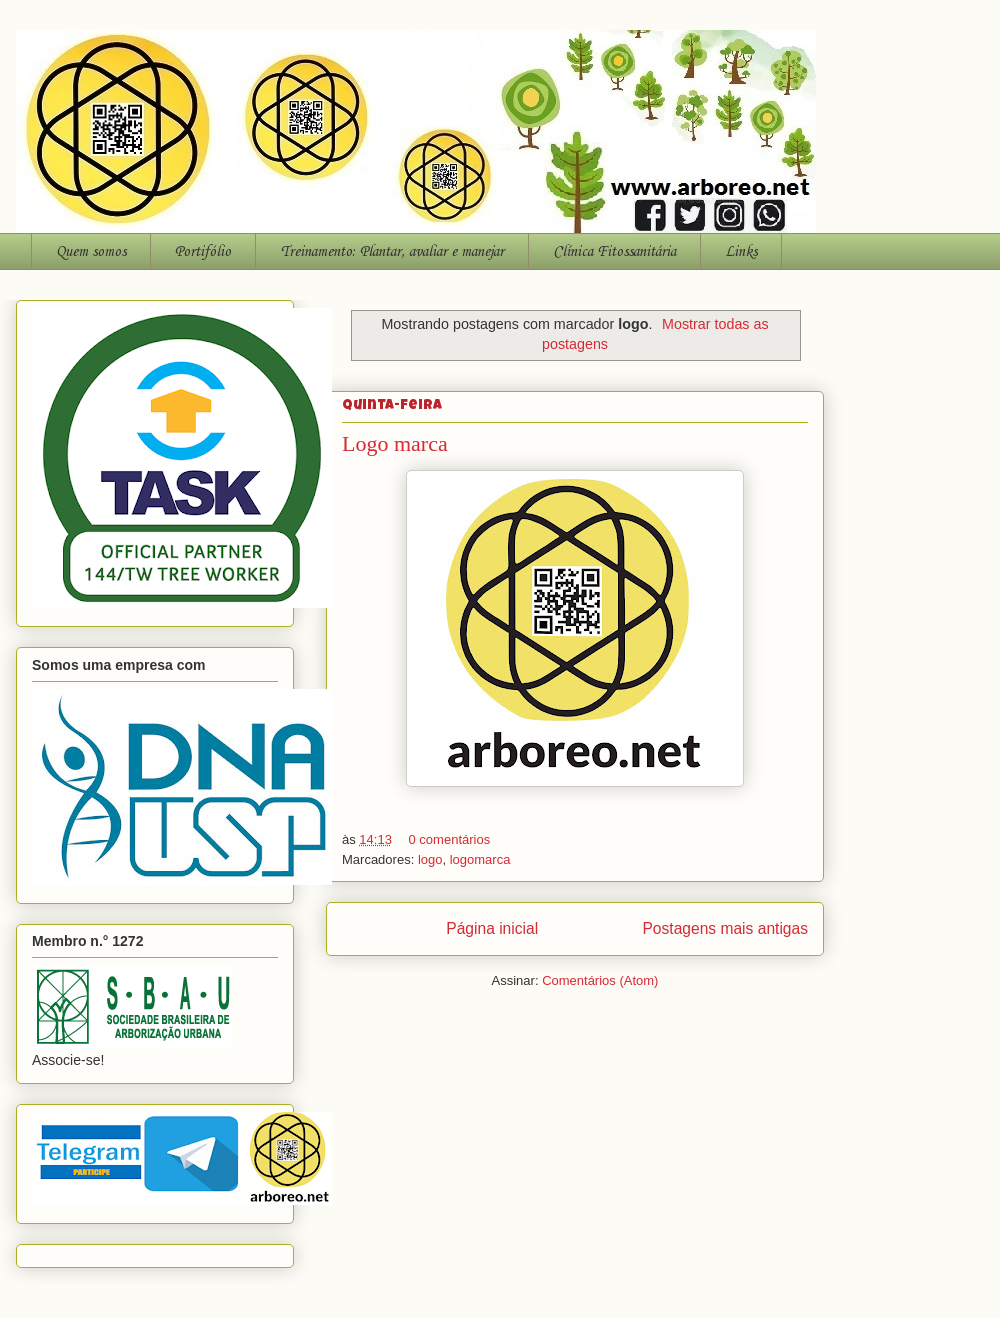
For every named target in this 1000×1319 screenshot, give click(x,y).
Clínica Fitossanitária (614, 252)
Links (741, 252)
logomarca (480, 859)
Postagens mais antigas (725, 928)
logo (430, 859)
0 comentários (450, 839)
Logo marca (395, 443)
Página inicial (492, 928)
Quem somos (91, 252)
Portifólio (203, 252)
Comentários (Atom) (600, 980)
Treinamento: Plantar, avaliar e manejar (392, 252)
